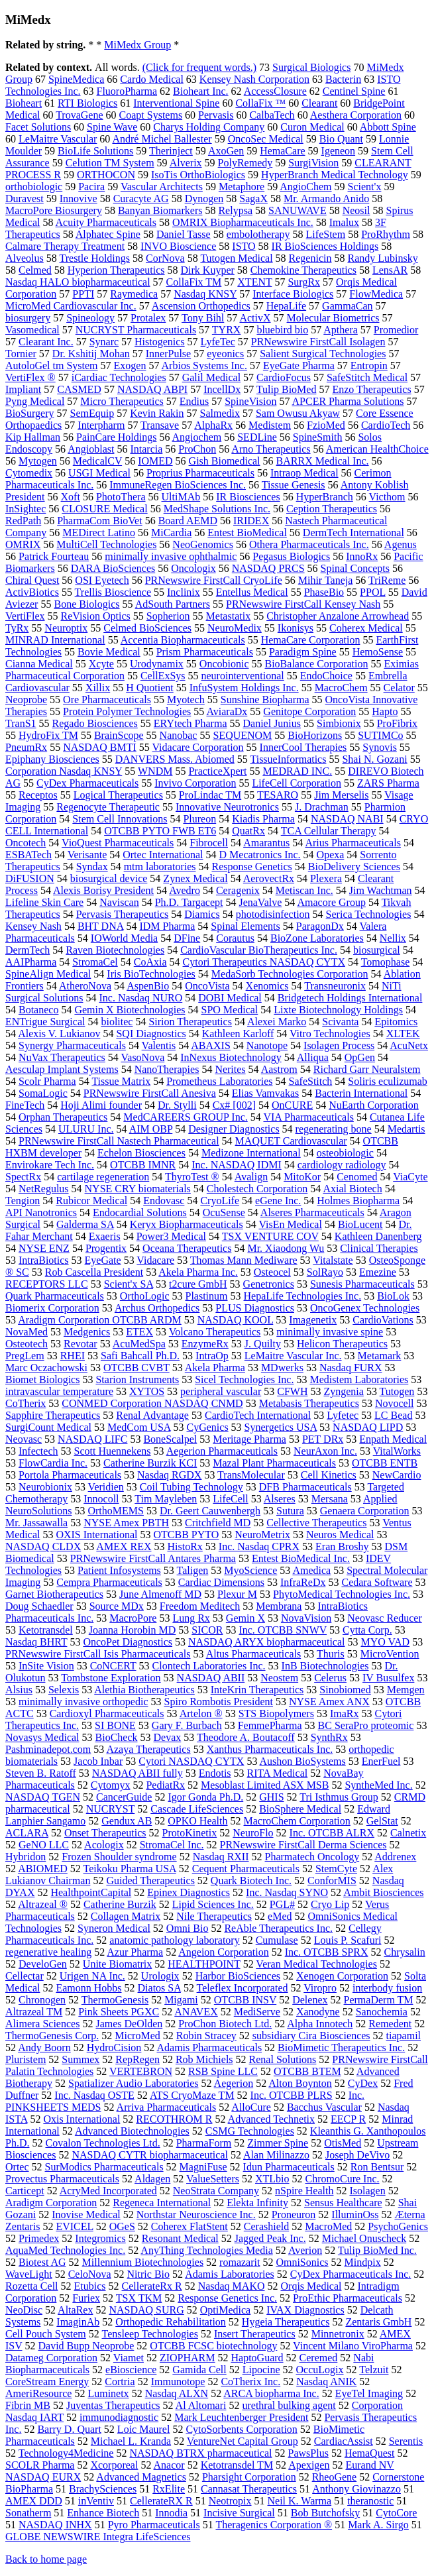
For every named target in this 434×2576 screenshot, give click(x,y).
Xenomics (267, 985)
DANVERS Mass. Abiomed (175, 759)
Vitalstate (333, 1260)
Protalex (148, 317)
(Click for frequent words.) (199, 67)
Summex (80, 2059)
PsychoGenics (398, 2226)
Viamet (128, 2357)
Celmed (35, 270)
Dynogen (204, 198)
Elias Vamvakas (265, 1093)
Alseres (280, 1498)
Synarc (104, 341)
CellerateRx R (152, 2286)
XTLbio (272, 2178)
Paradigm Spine (303, 651)
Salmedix (219, 413)
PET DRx (322, 1439)
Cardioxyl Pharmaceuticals (107, 1713)
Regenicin (310, 258)
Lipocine (261, 2369)
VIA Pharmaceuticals (308, 1117)
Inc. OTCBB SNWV (283, 1630)
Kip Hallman (32, 437)
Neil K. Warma (300, 2500)
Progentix (106, 1248)
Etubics (90, 2286)
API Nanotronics (41, 1212)
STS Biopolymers (276, 1713)
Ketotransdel (46, 1630)
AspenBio (148, 985)
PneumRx (26, 747)
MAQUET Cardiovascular (291, 1141)
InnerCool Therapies (303, 747)
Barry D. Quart (69, 2429)
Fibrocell (209, 842)
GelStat (382, 1820)
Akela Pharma (215, 1367)
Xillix (97, 687)
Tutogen (397, 1391)
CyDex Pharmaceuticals (87, 783)
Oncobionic (224, 663)
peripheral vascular (220, 1391)
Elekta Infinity (257, 2202)
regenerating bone (334, 1129)
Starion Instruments (137, 1379)
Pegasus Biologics (291, 556)
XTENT (254, 282)
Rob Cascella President (94, 1272)
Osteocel (272, 1272)
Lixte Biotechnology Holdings (338, 1009)
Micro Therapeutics (121, 401)
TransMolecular (251, 1475)
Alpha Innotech (320, 2023)
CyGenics (208, 1427)
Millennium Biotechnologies (143, 2262)
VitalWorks (397, 1451)
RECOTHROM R (174, 2119)
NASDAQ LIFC (92, 1439)
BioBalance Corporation (316, 663)
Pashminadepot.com (48, 1749)
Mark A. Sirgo (378, 2524)
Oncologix (193, 568)
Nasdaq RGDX (169, 1475)
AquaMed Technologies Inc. (65, 2250)
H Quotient (150, 687)
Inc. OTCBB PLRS (291, 2095)
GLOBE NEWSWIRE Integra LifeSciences (97, 2536)
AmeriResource (38, 2393)
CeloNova (89, 2274)
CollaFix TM (194, 282)
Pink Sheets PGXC (118, 2011)
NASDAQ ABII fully (137, 1773)
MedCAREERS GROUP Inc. (185, 1117)
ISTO (243, 246)
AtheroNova (85, 985)
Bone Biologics (86, 604)
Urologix (160, 1976)
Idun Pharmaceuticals (289, 2166)
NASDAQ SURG (146, 2310)
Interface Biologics (292, 294)
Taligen (193, 1570)
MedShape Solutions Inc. (217, 508)
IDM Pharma (167, 926)
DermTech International (353, 532)
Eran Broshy (341, 1546)
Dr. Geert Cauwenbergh (210, 1510)
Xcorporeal (114, 2465)
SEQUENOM (242, 735)
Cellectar (24, 1976)
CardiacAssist (343, 2441)
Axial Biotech (352, 1188)
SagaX (253, 198)
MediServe (257, 2011)
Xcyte (101, 663)
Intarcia (146, 449)
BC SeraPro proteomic (366, 1725)
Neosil (356, 210)
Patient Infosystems (119, 1570)
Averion (305, 2250)
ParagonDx (320, 926)
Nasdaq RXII (221, 1856)
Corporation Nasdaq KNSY (63, 771)
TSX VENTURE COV (270, 1236)
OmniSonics (302, 2262)
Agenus (400, 544)
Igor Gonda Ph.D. (205, 1797)
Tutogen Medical (236, 258)
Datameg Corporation (51, 2357)
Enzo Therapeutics (371, 389)
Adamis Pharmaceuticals (209, 2047)
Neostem (279, 1677)
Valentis (159, 1045)
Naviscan (119, 902)
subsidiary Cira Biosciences (311, 2035)
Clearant (319, 103)
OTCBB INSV (245, 1999)
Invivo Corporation (195, 783)
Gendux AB (126, 1820)
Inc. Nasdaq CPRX (259, 1546)
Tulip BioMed (286, 389)
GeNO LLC (44, 1844)
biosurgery (27, 317)
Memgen (406, 1689)
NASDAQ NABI (347, 818)
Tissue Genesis (293, 484)
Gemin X (245, 1618)
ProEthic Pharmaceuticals (347, 2298)
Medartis (406, 1129)
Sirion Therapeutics (189, 1021)
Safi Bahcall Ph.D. (140, 1355)
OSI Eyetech (102, 580)
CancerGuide (124, 1797)
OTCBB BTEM (307, 2071)
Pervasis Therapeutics (122, 914)
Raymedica (134, 294)
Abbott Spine (388, 127)
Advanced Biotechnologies (132, 2131)
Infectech (38, 1451)
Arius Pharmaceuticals (352, 842)
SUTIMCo (380, 735)
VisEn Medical (289, 1224)
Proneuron (294, 2214)
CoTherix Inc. (250, 2381)
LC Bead (393, 1415)
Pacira (91, 186)
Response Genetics (251, 866)
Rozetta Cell (31, 2286)
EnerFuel (381, 1761)
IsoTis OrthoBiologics (198, 174)
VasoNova (143, 1057)
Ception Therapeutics (331, 508)
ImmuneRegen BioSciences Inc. (177, 484)
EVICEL (74, 2226)
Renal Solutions (283, 2059)
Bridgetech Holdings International (350, 997)
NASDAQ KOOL (235, 1319)
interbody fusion (387, 1987)
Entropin (369, 365)
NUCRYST (110, 1809)
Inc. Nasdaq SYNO (287, 1892)
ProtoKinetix (189, 1832)
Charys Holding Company (208, 127)
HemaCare (282, 150)
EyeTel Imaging (369, 2393)
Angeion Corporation (223, 1952)
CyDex (363, 2083)
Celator (399, 687)
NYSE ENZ (44, 1248)
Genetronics (268, 1284)
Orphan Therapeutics (63, 1117)
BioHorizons (315, 735)
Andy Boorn (44, 2047)
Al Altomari (201, 2405)
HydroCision (114, 2047)
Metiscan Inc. (304, 890)
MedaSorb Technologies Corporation (289, 974)
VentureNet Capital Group (242, 2441)
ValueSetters (212, 2178)
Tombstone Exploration (110, 1677)
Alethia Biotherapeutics (144, 1689)
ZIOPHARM (187, 2357)
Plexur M (237, 1594)
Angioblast (91, 449)
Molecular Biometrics (333, 317)
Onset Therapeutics (105, 1832)
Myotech (186, 699)
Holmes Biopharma (358, 1200)
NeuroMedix (234, 628)
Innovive (78, 198)
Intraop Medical (304, 472)
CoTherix (25, 1403)
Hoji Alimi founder (101, 1105)
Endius (194, 401)
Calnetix (408, 1832)
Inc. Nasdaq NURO (141, 997)
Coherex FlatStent (189, 2226)
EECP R (348, 2119)
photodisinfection (273, 914)
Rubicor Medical (91, 1200)
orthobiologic (33, 186)
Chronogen (42, 1999)
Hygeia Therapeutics (286, 2321)
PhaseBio (324, 592)
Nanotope (267, 1045)
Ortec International (163, 854)
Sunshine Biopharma (265, 699)
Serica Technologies (368, 914)
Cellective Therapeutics (316, 1522)
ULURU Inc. (86, 1129)
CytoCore (396, 2512)
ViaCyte (410, 1176)
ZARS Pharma (388, 783)
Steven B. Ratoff (40, 1773)
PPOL (373, 592)
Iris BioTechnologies (151, 974)
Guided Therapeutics (150, 1880)
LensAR (389, 270)
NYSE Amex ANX (329, 1701)
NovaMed (26, 1331)
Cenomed (357, 1176)
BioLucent (360, 1224)
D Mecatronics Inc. (260, 854)
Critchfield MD (217, 1522)
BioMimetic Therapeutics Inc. (341, 2047)
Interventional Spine (176, 103)
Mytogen (38, 461)
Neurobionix (45, 1486)
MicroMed (137, 2035)
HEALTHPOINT (204, 1964)
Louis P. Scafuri (348, 1940)
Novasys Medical (42, 1737)
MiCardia (171, 532)
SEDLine (257, 437)
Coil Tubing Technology (191, 1486)
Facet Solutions (38, 127)
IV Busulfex (388, 1677)
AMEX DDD (33, 2500)
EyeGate (103, 1260)
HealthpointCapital (90, 1892)
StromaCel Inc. (172, 1844)
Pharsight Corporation (249, 2477)
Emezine (377, 1272)
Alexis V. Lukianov (59, 1033)
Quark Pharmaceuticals (54, 1296)
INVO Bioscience (178, 246)
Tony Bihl (203, 317)
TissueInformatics (288, 759)
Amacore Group (331, 902)
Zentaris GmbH (378, 2321)
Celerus (330, 1677)
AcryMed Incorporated (108, 2190)
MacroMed (328, 2226)
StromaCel (94, 962)
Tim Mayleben (166, 1498)
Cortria (120, 2381)
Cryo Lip (330, 1904)
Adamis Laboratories (229, 2274)
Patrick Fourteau (54, 556)
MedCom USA (139, 1427)
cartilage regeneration (103, 1176)
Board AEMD (187, 520)
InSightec (25, 508)
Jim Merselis (341, 795)
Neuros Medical (340, 1534)
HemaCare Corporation (310, 639)
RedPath (23, 520)
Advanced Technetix (271, 2119)
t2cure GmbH (198, 1284)
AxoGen (226, 150)
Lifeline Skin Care (44, 902)
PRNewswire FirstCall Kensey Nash (303, 604)
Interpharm (101, 425)
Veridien (106, 1486)
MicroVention (389, 1653)
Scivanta (340, 1021)
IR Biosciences (248, 496)
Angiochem (197, 437)
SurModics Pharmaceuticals (104, 2166)
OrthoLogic (145, 1296)
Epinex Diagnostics (188, 1892)
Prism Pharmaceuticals (204, 651)
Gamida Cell (199, 2369)
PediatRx (165, 1785)
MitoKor (302, 1176)
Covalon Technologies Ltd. (102, 2143)
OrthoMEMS (115, 1510)
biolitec (117, 1021)
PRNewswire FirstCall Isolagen (318, 341)
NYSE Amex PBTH (126, 1522)
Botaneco (38, 1009)
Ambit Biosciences (383, 1892)
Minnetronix (337, 2333)
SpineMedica (76, 79)
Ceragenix (238, 890)
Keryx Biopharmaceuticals (186, 1224)
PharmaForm (204, 2143)
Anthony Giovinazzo (356, 2488)
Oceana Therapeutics (186, 1248)
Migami (181, 1999)
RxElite (168, 2488)
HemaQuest (370, 2453)
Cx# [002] (234, 1105)
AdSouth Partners (172, 604)
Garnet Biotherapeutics (54, 1594)
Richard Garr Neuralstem (367, 1069)
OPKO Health (197, 1820)
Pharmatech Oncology (312, 1856)
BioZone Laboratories (317, 938)
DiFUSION (29, 878)
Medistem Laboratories (358, 1379)
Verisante (87, 854)
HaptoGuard (257, 2357)
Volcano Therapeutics (214, 1331)
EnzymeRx (205, 1343)
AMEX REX (123, 1546)
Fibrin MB (27, 2405)
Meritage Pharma (249, 1439)
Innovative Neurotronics (227, 806)
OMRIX (22, 544)
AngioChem (305, 186)
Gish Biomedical (224, 461)
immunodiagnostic (119, 2417)
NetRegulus (44, 1188)
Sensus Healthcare (343, 2202)
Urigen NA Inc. (92, 1976)
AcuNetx (409, 1045)
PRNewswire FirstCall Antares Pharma (153, 1558)
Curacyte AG (141, 198)
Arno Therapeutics (270, 449)
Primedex (39, 2238)
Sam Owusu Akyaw (298, 413)
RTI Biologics (87, 103)
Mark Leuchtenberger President (241, 2417)
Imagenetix (313, 1319)
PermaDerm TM (378, 1999)
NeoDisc (23, 2310)
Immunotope (178, 2381)
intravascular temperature (59, 1391)
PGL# (282, 1904)
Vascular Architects (162, 186)
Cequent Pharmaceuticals (245, 1868)
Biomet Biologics (42, 1379)
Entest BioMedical (247, 532)
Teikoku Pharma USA (129, 1868)
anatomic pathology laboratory (174, 1940)
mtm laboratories (160, 866)
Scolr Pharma (47, 1081)
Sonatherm (28, 2512)
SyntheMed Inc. (378, 1785)
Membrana (278, 1606)
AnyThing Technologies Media (206, 2250)
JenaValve (260, 902)
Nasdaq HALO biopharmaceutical (77, 282)
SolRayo (325, 1272)
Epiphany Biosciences (52, 759)
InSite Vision (46, 1665)
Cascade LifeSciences (196, 1809)
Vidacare (155, 1260)
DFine (187, 938)
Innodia (171, 2512)
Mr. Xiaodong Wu (285, 1248)
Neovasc (23, 1439)
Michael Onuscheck (364, 2238)
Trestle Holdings (95, 258)
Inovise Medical (86, 2214)
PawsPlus (308, 2453)
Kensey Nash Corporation (254, 79)
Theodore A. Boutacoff (246, 1737)
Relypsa (235, 210)
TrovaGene (79, 115)
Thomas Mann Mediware (244, 1260)
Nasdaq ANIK (326, 2381)
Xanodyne (318, 2011)
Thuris (331, 1653)
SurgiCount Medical (48, 1427)
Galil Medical (211, 377)
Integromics (100, 2238)
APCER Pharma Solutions (348, 401)
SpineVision (250, 401)
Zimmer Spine (277, 2143)
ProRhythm (385, 234)
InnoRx (362, 556)
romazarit (239, 2262)
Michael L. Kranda (131, 2441)
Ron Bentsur (377, 2166)
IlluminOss (354, 2214)
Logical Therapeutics (118, 795)
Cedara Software (376, 1582)
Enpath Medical (393, 1439)
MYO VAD (384, 1642)
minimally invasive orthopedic (83, 1701)
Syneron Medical (114, 1928)
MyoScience (250, 1570)
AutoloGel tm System (51, 365)
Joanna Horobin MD (132, 1630)
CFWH (292, 1391)
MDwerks (282, 1367)
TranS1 (20, 723)
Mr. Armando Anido (326, 198)
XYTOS (146, 1391)
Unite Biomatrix (117, 1964)
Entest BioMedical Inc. (301, 1558)
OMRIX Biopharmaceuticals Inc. (242, 222)
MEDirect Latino (98, 532)
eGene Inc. (278, 1200)
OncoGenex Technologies (364, 1308)
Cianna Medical (39, 663)
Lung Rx (190, 1618)
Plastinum (206, 1296)
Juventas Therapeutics (113, 2405)
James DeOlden (128, 2023)
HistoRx (184, 1546)
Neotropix (230, 2500)
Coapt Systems (151, 115)
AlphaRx (213, 425)
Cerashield (266, 2226)
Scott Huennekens (112, 1451)
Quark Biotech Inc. (251, 1880)
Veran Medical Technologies (316, 1964)
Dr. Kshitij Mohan (91, 353)
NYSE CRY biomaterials (138, 1188)
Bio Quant (341, 138)
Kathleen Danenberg (378, 1236)
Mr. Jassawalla (36, 1522)
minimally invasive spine (329, 1331)
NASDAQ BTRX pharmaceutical (200, 2453)
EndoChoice (326, 675)
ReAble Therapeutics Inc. (278, 1928)
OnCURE (292, 1105)
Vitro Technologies (330, 1033)
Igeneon (338, 150)
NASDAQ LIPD (368, 1427)
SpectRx (23, 1176)
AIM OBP (151, 1129)
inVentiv (96, 2500)
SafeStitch (311, 1081)
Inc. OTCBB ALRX (332, 1832)
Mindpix (363, 2262)
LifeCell (230, 1498)
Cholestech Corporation (257, 1188)
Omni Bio (187, 1928)
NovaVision (306, 1618)
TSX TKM (139, 2298)
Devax (168, 1737)
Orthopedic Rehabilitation (170, 2321)
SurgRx (304, 282)
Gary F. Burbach (187, 1725)
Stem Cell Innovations (119, 818)
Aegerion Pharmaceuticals (222, 1451)
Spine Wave (112, 127)
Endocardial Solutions (140, 1212)
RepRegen (137, 2059)
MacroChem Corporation (297, 1820)
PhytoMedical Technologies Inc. (341, 1594)
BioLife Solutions (95, 150)
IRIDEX (251, 520)
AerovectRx (268, 878)
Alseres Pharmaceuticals (312, 1212)
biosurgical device (109, 878)
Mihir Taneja (325, 580)
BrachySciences (102, 2488)
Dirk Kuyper (208, 270)
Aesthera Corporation (356, 115)
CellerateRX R (161, 2500)
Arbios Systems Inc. (204, 365)
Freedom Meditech (200, 1606)
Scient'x (365, 186)
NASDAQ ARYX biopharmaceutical (266, 1642)
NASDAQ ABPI (152, 389)
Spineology (90, 317)
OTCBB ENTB (384, 1463)
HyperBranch (324, 496)
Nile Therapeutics (214, 1916)
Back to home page (46, 2559)
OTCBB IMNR (143, 1164)
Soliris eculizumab (387, 1081)
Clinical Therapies (378, 1248)
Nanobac (178, 735)
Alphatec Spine (108, 234)
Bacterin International (361, 1093)
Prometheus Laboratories (219, 1081)
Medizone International (251, 1152)
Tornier (20, 353)
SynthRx (329, 1737)
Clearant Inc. (46, 341)
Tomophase (385, 962)
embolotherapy (258, 234)
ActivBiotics (32, 592)
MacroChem (341, 687)
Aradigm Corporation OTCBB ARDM (100, 1319)
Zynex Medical (195, 878)
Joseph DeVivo (357, 2154)
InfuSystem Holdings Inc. (244, 687)
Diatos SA (159, 1987)
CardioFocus (283, 377)
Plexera (326, 878)
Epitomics (395, 1021)
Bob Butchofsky (325, 2512)
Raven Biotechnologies (115, 950)
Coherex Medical (366, 628)
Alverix (186, 162)
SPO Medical (229, 1009)
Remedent (389, 2023)
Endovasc (163, 1200)
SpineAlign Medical (48, 974)
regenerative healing (48, 1952)
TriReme (387, 580)
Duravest (24, 198)
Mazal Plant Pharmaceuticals (274, 1463)
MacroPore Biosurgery (53, 210)
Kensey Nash (33, 926)
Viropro (320, 1987)
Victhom (387, 496)
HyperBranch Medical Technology (334, 174)
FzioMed (326, 425)
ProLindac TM (210, 795)
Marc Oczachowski (46, 1367)
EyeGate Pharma (299, 365)
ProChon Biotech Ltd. (225, 2023)
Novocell (394, 1403)
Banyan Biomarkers (160, 210)
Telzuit (373, 2369)
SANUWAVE (297, 210)
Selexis (63, 1689)
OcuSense (224, 1212)
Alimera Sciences (42, 2023)
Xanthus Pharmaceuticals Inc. (270, 1749)
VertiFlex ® (30, 377)
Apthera (340, 329)
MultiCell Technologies (106, 544)
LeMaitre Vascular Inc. (293, 1355)
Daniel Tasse (183, 234)
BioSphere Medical (300, 1809)
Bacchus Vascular (324, 2107)
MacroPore (132, 1618)
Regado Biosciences (95, 723)
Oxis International (81, 2119)
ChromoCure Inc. (342, 2178)
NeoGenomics (202, 544)
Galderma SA (85, 1224)
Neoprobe (26, 699)
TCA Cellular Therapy (328, 830)
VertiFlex (25, 616)
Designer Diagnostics (233, 1129)
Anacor (169, 2465)
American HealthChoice (377, 449)
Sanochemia (381, 2011)
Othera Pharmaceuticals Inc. (309, 544)
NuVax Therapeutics (62, 1057)
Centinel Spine (354, 91)
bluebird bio (282, 329)
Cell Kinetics (328, 1475)
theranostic (370, 2500)
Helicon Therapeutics (342, 1343)
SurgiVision (313, 162)
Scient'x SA (128, 1284)
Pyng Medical (34, 401)
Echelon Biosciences (141, 1152)
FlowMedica (376, 294)
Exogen (130, 365)
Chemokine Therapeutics (303, 270)
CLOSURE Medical (104, 508)
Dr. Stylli (177, 1105)
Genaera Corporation (364, 1510)
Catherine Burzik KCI (150, 1463)
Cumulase (277, 1940)
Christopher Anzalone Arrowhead (337, 616)
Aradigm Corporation (51, 2202)
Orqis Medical (311, 2286)
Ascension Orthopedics (201, 305)
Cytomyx (111, 1785)
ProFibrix (397, 723)
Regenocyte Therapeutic (108, 806)
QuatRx (248, 830)
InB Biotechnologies (325, 1665)
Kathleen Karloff (238, 1033)
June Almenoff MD (160, 1594)
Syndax (92, 866)
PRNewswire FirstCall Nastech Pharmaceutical (119, 1141)
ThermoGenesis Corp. (52, 2035)
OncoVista (207, 985)
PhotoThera (121, 496)
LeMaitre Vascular (58, 138)
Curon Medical (312, 127)
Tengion (22, 1200)
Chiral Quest (32, 580)
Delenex (309, 1999)
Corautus (235, 938)
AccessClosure (275, 91)
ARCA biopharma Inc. (271, 2393)
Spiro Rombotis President (218, 1701)
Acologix (104, 1844)
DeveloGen (43, 1964)
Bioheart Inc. (201, 91)
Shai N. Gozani (374, 759)
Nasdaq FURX (350, 1367)
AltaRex (75, 2310)
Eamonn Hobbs (88, 1987)
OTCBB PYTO (186, 1534)
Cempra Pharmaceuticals (109, 1582)
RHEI (72, 1355)
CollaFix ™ (260, 103)
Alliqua (313, 1057)
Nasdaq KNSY (205, 294)
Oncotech (25, 842)
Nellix (393, 938)
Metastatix (228, 616)
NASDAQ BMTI (99, 747)
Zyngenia (343, 1391)
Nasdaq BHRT (36, 1642)
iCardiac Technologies (119, 377)
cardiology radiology (342, 1164)
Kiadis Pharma (263, 818)
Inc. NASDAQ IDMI (236, 1164)
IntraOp (212, 1355)
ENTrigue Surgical (45, 1021)
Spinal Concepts (355, 568)
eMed (280, 1916)
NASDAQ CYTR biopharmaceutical (150, 2154)
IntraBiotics (44, 1260)
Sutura (290, 1510)
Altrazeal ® (43, 1904)
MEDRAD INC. (297, 771)
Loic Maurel (143, 2429)
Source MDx (116, 1606)
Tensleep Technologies (150, 2333)
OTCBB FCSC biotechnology (213, 2345)
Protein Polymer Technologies (127, 711)
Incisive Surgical (239, 2512)
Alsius (18, 1689)
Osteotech (26, 1343)
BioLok (393, 1296)
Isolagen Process (338, 1045)
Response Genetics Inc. (227, 2298)
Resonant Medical (180, 2238)
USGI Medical (99, 472)
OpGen (360, 1057)
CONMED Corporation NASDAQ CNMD (152, 1403)
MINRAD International (55, 639)
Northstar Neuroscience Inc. (196, 2214)
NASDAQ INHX (55, 2524)
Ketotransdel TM (237, 2465)
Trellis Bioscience (113, 592)
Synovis (379, 747)
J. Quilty (262, 1343)
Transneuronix (335, 985)
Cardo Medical (152, 79)
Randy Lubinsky (382, 258)
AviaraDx (226, 711)
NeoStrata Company (216, 2190)
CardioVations (383, 1319)
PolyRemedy (245, 162)
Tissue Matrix (120, 1081)
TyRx (16, 628)
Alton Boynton (300, 2083)
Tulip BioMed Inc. (377, 2250)
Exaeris (105, 1236)
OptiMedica (225, 2310)
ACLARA (26, 1832)
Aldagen (152, 2178)
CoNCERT (113, 1665)
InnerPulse (168, 353)
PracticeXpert (217, 771)
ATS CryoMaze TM (192, 2095)
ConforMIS (331, 1880)
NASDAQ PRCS (268, 568)
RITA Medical (277, 1773)
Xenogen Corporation (342, 1976)
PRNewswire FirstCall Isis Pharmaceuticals (98, 1653)
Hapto (385, 711)
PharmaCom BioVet (99, 520)
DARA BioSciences (113, 568)
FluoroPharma (127, 91)
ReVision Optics (96, 616)
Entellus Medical (252, 592)
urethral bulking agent (288, 2405)
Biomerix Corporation (52, 1308)
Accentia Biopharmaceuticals (183, 639)
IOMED (155, 461)
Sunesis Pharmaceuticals (362, 1284)
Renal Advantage (152, 1415)
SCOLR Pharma (39, 2465)
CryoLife (219, 1200)
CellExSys (163, 675)
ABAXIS (211, 1045)
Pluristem (25, 2059)
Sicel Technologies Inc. (244, 1379)
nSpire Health (304, 2190)
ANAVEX (195, 2011)
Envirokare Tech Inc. (49, 1164)
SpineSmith (318, 437)
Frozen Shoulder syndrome (119, 1856)
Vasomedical (32, 329)
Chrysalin (404, 1952)
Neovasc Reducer (384, 1618)
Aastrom (279, 1069)
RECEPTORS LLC (46, 1284)
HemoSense (378, 651)
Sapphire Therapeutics (52, 1415)
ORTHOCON (106, 174)
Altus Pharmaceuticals (253, 1653)
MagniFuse (203, 2166)
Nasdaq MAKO (231, 2286)
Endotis (215, 1773)
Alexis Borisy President (103, 890)
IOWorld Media (124, 938)
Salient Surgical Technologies (323, 353)
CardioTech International (258, 1415)
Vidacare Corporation (198, 747)
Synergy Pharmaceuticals (72, 1045)
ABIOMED (43, 1868)
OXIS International (96, 1534)
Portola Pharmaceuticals (70, 1475)
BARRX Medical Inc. (322, 461)
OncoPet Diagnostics (127, 1642)
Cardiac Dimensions (221, 1582)
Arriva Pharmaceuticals (167, 2107)
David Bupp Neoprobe (86, 2345)
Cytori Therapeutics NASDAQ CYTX (264, 962)
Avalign (251, 1176)
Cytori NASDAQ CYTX (191, 1761)
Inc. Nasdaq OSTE (94, 2095)
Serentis (406, 2441)
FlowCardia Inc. (53, 1463)
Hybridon (25, 1856)
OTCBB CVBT (136, 1367)
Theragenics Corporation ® (273, 2524)
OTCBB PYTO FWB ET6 (160, 830)
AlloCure (251, 2107)
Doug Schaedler (39, 1606)
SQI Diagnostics (151, 1033)
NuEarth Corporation (374, 1105)
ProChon (197, 449)
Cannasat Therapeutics (249, 2488)
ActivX (254, 317)
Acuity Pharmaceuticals (106, 222)
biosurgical (376, 950)
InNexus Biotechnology (230, 1057)
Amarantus (266, 842)
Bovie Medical (109, 651)
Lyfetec (342, 1415)
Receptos (38, 795)
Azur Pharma (135, 1952)
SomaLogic (43, 1093)
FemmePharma (270, 1725)
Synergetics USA (280, 1427)
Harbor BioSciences (237, 1976)
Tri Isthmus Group (338, 1797)
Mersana (329, 1498)
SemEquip (92, 413)
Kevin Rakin (157, 413)
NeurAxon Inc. (325, 1451)
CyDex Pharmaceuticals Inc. (350, 2274)
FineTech (24, 1105)
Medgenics (87, 1331)
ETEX (139, 1331)
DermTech (27, 950)
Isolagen (367, 2190)
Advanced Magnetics (141, 2477)
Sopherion (168, 616)
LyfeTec (218, 341)
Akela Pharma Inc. (198, 1272)
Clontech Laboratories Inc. (209, 1665)
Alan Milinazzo (276, 2154)
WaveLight (28, 2274)
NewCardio (396, 1475)
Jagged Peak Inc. (270, 2238)
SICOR (207, 1630)
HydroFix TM (48, 735)
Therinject (171, 150)
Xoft (70, 496)
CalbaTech (271, 115)
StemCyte (336, 1868)
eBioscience (130, 2369)
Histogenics (160, 341)
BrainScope (119, 735)
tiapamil (403, 2035)
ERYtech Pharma (190, 723)
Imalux (344, 222)
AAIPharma (30, 962)
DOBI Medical (230, 997)
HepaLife (286, 305)
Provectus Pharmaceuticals (62, 2178)
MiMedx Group (137, 44)
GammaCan (347, 305)
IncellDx (222, 389)
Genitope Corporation (309, 711)
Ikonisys (295, 628)
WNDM (155, 771)
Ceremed (318, 2357)
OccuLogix (320, 2369)
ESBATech (28, 854)
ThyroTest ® (192, 1176)
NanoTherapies (167, 1069)
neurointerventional (242, 675)
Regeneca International (162, 2202)
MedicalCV (97, 461)
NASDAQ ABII (211, 1677)
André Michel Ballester (161, 138)
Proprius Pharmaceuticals (200, 472)
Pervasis (215, 115)
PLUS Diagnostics (254, 1308)
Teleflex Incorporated (242, 1987)
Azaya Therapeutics (148, 1749)
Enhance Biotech (103, 2512)
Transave (159, 425)
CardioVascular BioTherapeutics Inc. (258, 950)
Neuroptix (65, 628)
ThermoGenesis (114, 1999)
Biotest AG (42, 2262)
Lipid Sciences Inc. (213, 1904)
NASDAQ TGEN (42, 1797)
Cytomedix (28, 472)
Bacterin (343, 79)
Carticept (24, 2190)
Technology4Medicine (66, 2453)
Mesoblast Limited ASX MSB (265, 1785)
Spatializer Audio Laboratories (133, 2083)
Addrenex (395, 1856)
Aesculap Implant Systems (62, 1069)
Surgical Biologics (311, 67)
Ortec (17, 2166)
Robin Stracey (206, 2035)
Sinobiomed (344, 1689)
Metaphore (241, 186)
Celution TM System (110, 162)
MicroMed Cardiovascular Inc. (70, 305)
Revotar (80, 1343)
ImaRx (344, 1713)
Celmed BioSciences (147, 628)
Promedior (396, 329)
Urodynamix (157, 663)
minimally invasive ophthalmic (171, 556)
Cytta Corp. (367, 1630)
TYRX (226, 329)
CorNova (165, 258)
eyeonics (225, 353)
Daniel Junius (272, 723)
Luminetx (108, 2393)
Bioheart (23, 103)
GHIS (271, 1797)
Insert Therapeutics (255, 2333)
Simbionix (339, 723)
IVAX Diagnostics (305, 2310)
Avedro (184, 890)
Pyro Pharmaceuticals (154, 2524)
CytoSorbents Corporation (241, 2429)
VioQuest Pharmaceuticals (118, 842)
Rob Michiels (204, 2059)
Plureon (199, 818)
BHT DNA (101, 926)
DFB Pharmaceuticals (305, 1486)
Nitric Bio (148, 2274)
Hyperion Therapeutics (116, 270)
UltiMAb (181, 496)
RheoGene (334, 2477)
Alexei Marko (276, 1021)
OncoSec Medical (265, 138)
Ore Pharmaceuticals (107, 699)
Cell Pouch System (45, 2333)
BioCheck (116, 1737)
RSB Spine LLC (223, 2071)
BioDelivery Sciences (354, 866)
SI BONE (115, 1725)
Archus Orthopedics (157, 1308)
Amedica (311, 1570)
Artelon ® (201, 1713)
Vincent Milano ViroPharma (353, 2345)
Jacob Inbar (98, 1761)
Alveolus (24, 258)
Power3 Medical (171, 1236)
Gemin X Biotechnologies (129, 1009)
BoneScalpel (170, 1439)
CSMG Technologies (249, 2131)
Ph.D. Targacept (189, 902)
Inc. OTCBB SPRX (326, 1952)
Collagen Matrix (125, 1916)
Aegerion (234, 2083)
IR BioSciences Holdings (325, 246)
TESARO (277, 795)
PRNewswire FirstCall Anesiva (149, 1093)
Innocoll (101, 1498)
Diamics (201, 914)
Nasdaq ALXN (177, 2393)
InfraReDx (302, 1582)
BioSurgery (29, 413)
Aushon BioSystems (303, 1761)
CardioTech (385, 425)
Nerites (230, 1069)
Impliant (23, 389)
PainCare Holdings (116, 437)
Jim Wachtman (380, 890)
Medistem (269, 425)
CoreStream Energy (47, 2381)
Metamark (380, 1355)
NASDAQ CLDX (43, 1546)
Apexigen (308, 2465)
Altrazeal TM (33, 2011)
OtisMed (342, 2143)
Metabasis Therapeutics (309, 1403)
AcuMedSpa (139, 1343)
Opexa (331, 854)
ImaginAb (77, 2321)
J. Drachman (322, 806)
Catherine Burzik (119, 1904)
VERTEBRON (140, 2071)
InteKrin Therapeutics (257, 1689)
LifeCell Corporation (296, 783)
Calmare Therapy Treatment (65, 246)
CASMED (79, 389)
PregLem (24, 1355)
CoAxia (150, 962)
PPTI (83, 294)
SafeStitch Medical (367, 377)
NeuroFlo (253, 1832)
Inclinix (183, 592)
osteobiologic (345, 1152)
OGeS (122, 2226)
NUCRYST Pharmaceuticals (136, 329)
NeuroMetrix (262, 1534)
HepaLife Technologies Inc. (303, 1296)
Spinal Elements (245, 926)
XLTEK (403, 1033)
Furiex (86, 2298)
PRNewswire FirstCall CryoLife (213, 580)
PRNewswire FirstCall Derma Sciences (303, 1844)
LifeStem (326, 234)
